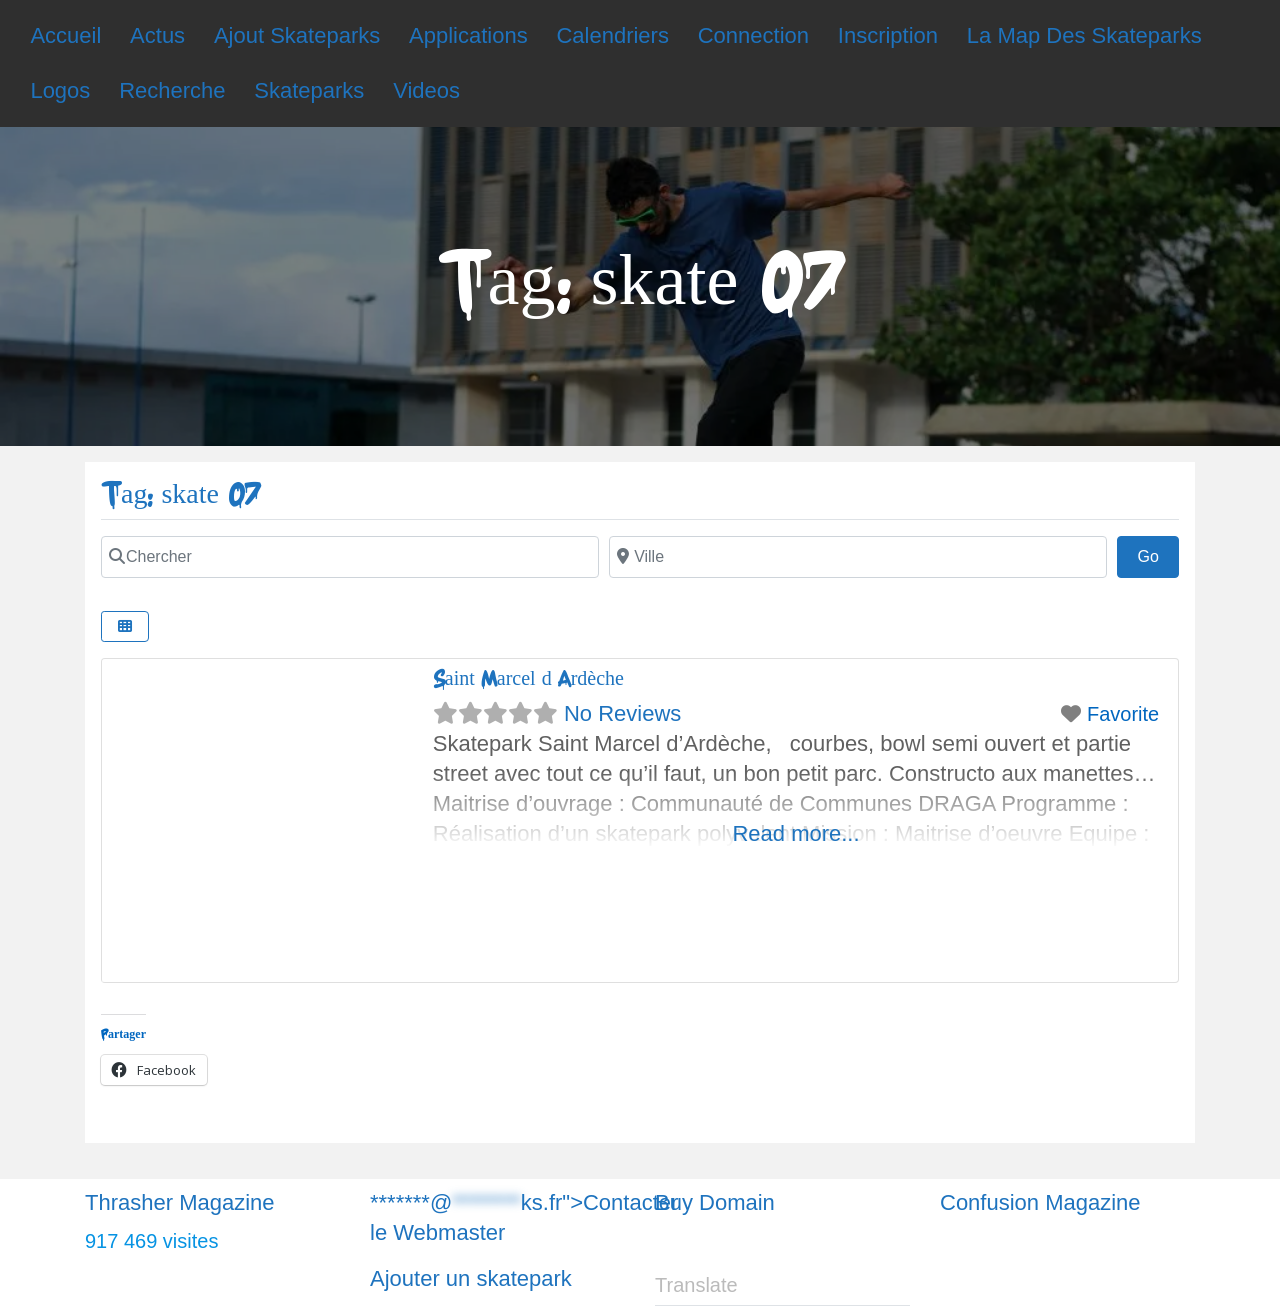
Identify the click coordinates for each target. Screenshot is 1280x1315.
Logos (60, 90)
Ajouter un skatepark (471, 1278)
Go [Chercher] (1158, 554)
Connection (753, 35)
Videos (426, 90)
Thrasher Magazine (180, 1202)
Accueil (65, 35)
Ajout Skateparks (297, 35)
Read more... (795, 833)
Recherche (172, 90)
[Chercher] (350, 557)
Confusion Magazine (1040, 1202)
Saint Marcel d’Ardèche (528, 678)
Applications (468, 35)
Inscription (888, 35)
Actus (157, 35)
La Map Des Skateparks (1084, 35)
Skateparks (309, 90)
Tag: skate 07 (180, 494)
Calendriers (612, 35)
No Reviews (622, 713)
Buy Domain (715, 1202)
